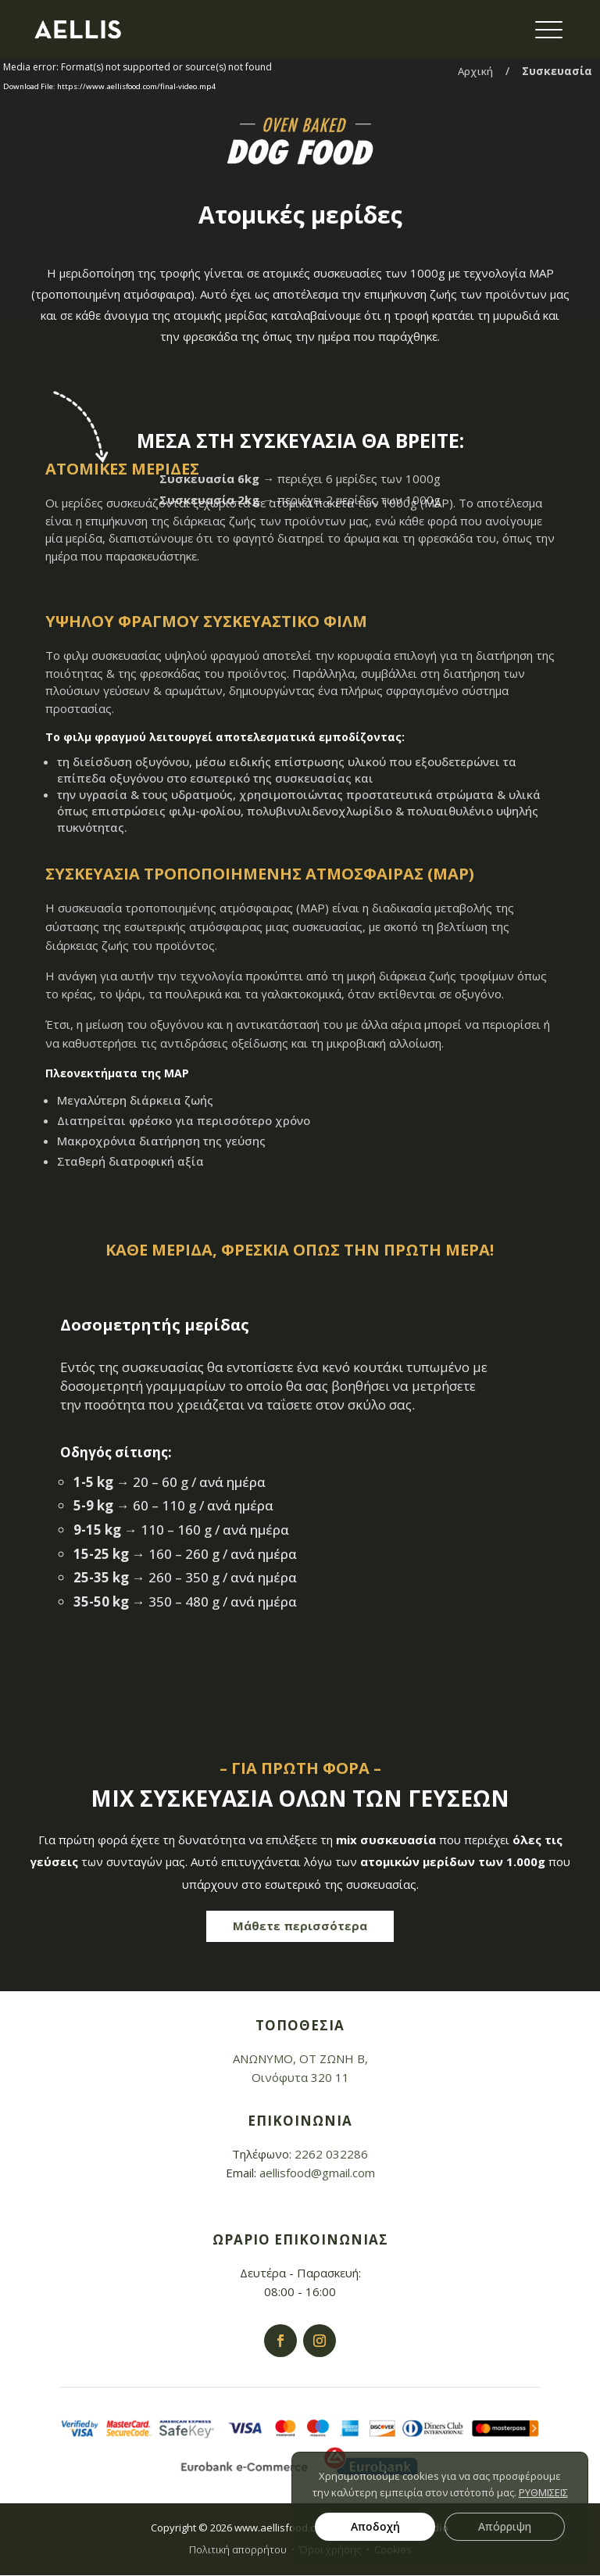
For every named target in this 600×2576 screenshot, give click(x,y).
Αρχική (475, 71)
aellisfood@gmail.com (317, 2172)
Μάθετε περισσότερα (300, 1924)
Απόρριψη (504, 2525)
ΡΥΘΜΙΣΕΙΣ (543, 2492)
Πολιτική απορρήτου (238, 2549)
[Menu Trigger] (548, 29)
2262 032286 (331, 2154)
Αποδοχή (375, 2525)
